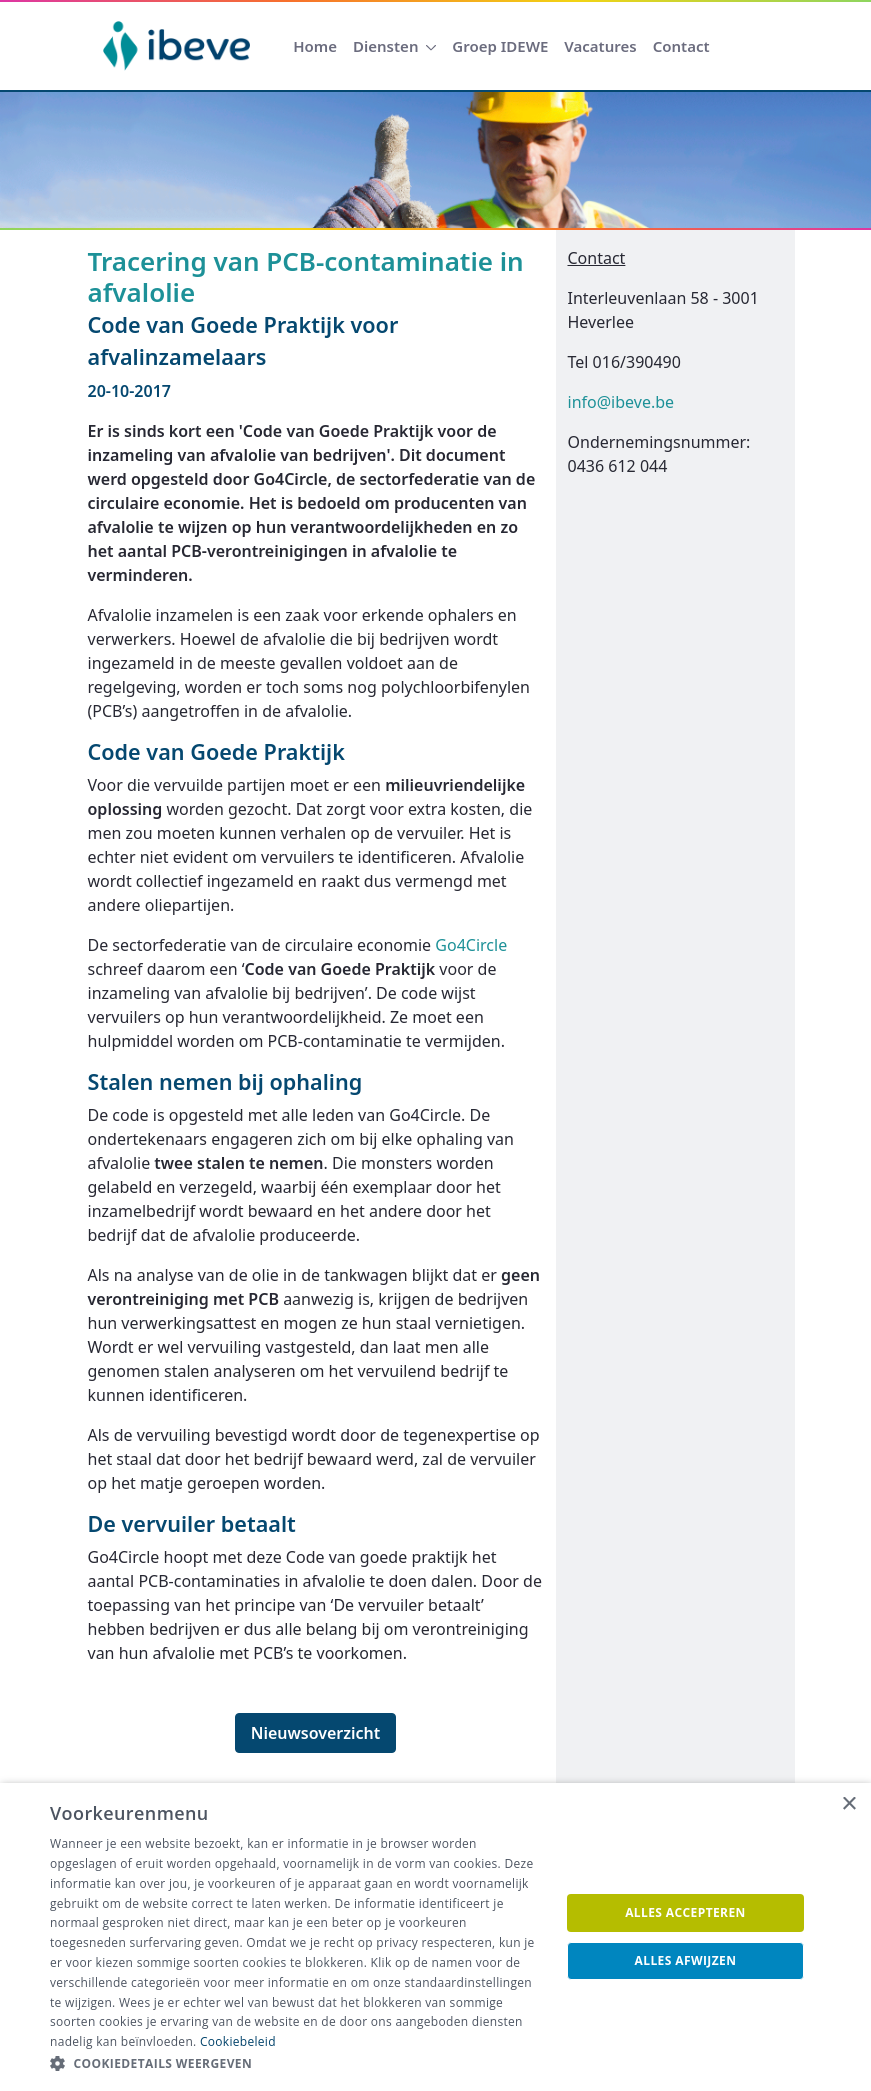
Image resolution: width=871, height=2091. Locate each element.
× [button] (848, 1804)
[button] (297, 2064)
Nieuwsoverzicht (316, 1733)
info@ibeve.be (621, 402)
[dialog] (435, 1937)
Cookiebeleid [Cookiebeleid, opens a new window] (238, 2041)
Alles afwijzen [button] (686, 1960)
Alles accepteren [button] (685, 1912)
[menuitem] (315, 46)
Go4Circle (471, 945)
